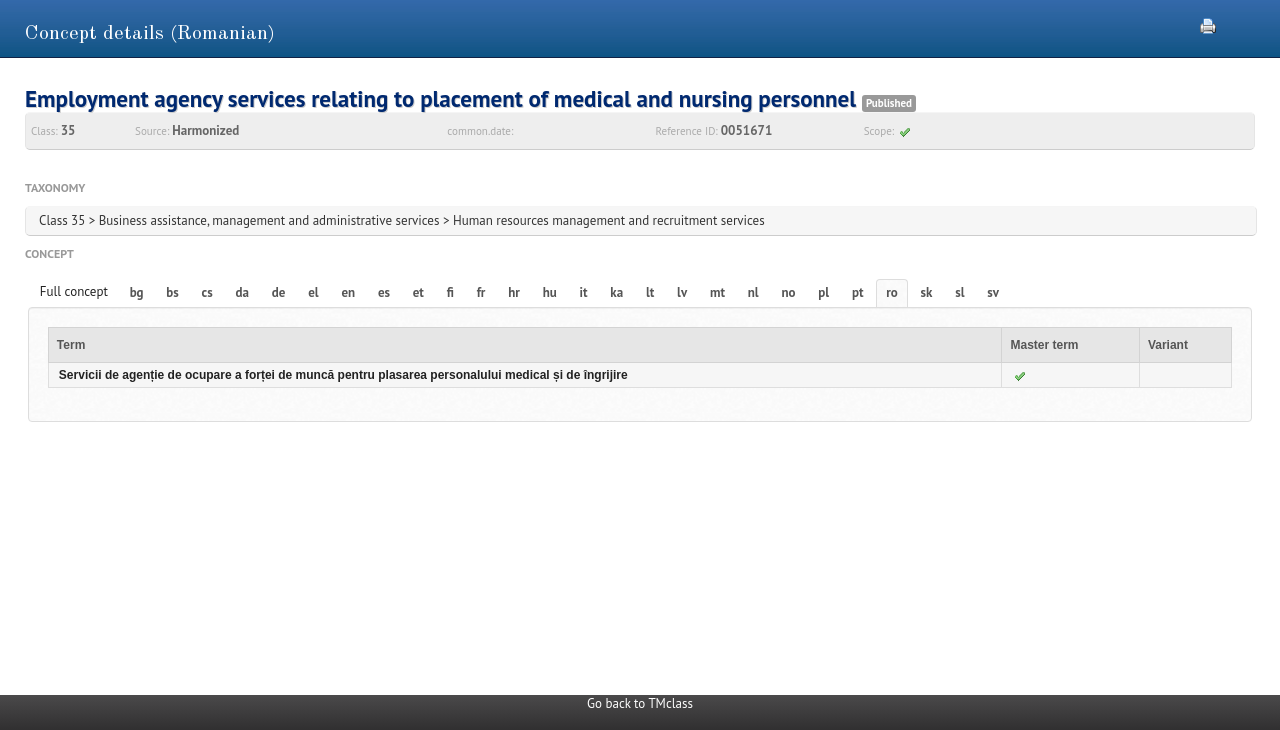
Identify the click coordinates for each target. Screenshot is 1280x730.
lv (682, 292)
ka (616, 292)
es (384, 292)
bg (137, 292)
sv (993, 292)
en (348, 292)
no (788, 292)
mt (717, 292)
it (584, 292)
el (313, 292)
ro (892, 292)
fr (481, 292)
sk (927, 292)
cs (207, 292)
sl (959, 292)
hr (514, 292)
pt (858, 292)
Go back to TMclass (640, 703)
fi (450, 292)
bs (172, 292)
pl (823, 292)
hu (550, 292)
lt (650, 292)
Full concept (74, 291)
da (242, 292)
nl (753, 292)
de (279, 292)
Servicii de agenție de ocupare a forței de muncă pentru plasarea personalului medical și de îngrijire (343, 375)
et (418, 292)
